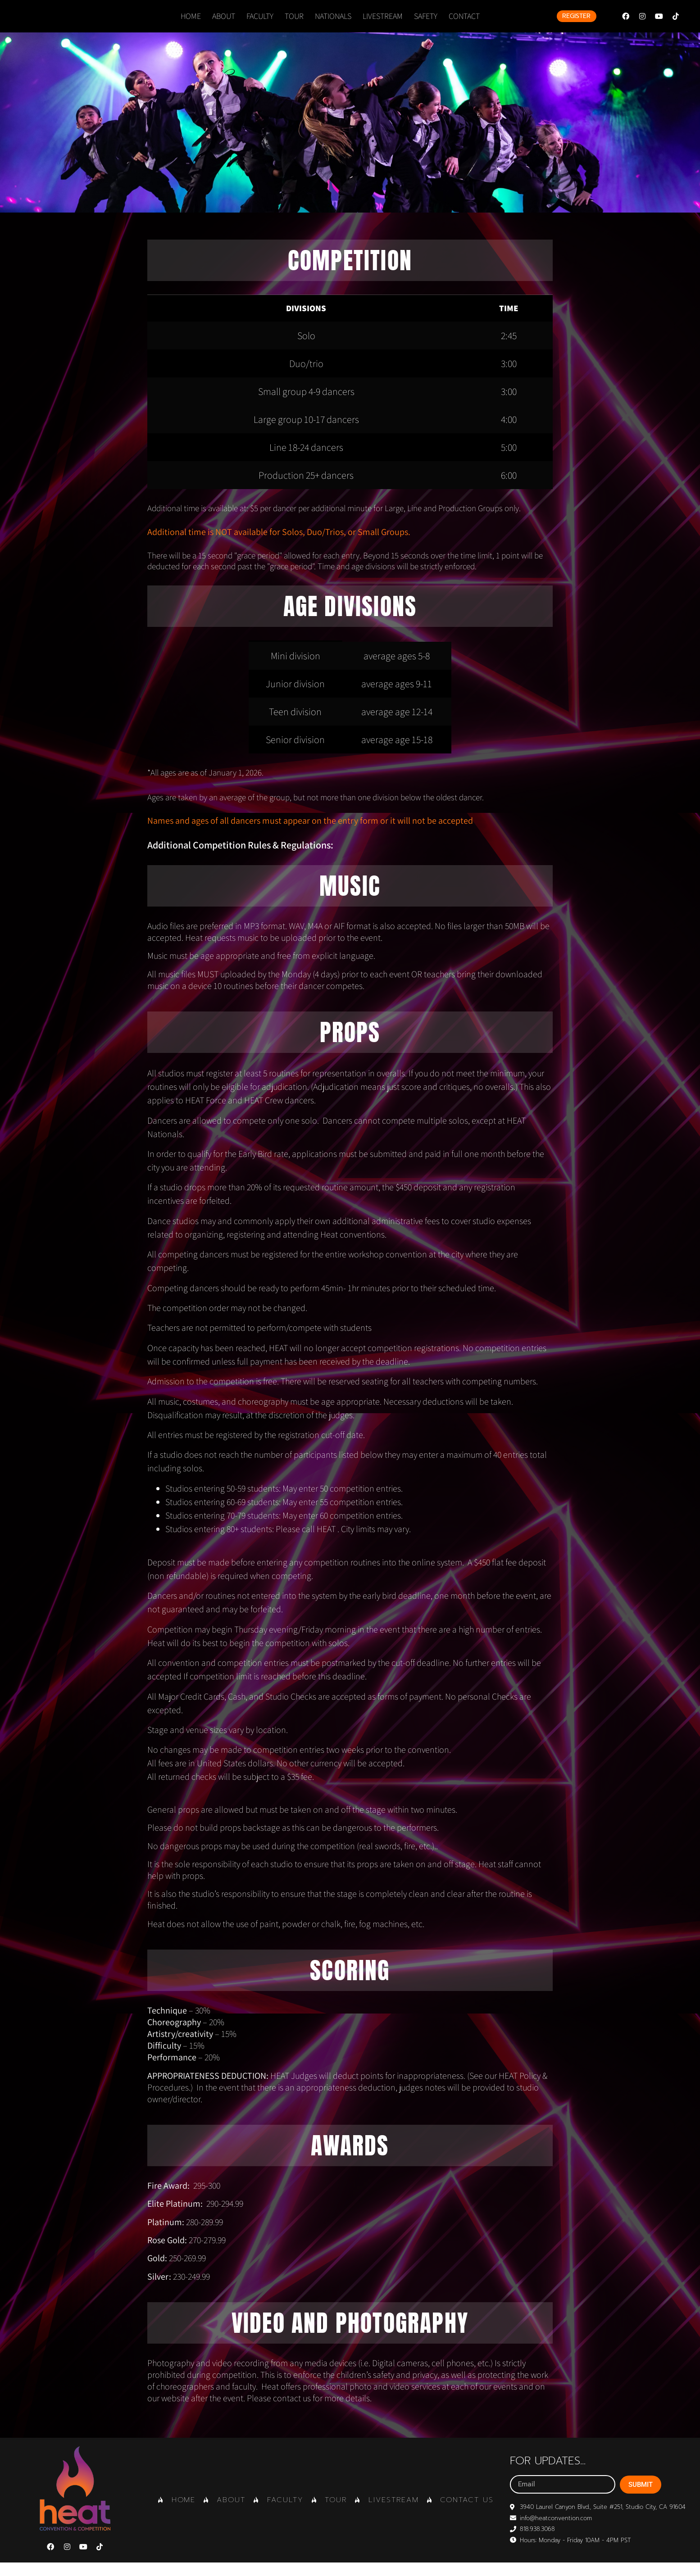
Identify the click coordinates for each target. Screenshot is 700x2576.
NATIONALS (333, 23)
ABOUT (223, 23)
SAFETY (425, 23)
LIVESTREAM (383, 23)
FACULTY (259, 23)
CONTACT (464, 23)
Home (191, 23)
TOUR (294, 23)
